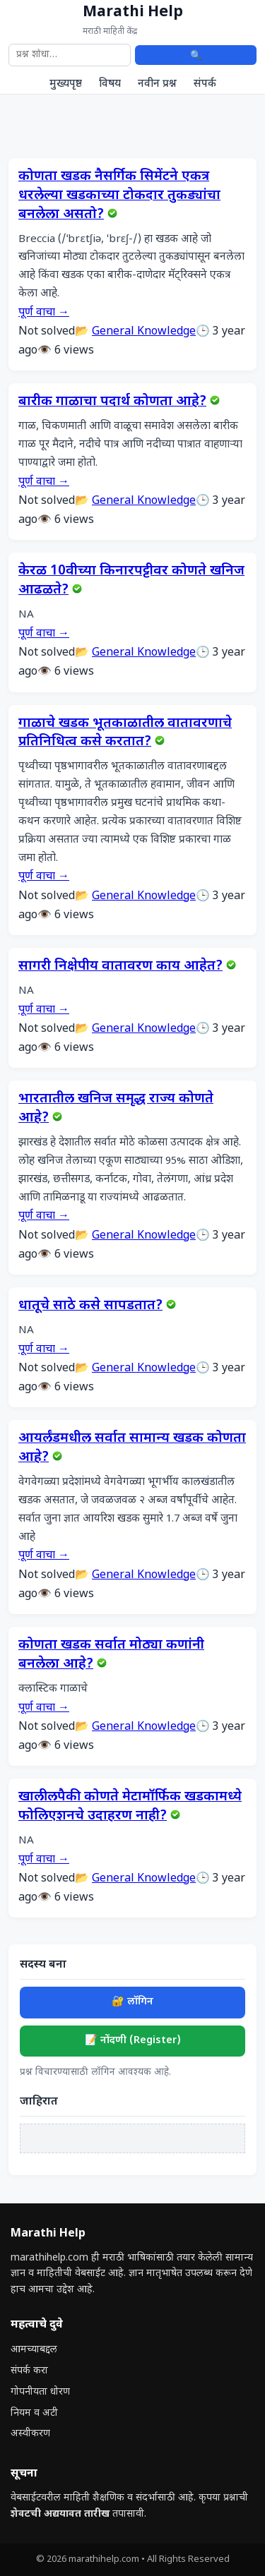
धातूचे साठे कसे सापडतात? (90, 1306)
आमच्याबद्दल (34, 2350)
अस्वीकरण (30, 2433)
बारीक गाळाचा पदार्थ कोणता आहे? (112, 402)
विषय (110, 84)
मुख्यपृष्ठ (65, 84)
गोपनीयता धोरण (40, 2392)
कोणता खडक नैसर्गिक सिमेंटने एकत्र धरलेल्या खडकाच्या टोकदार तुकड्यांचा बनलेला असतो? (119, 196)
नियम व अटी (34, 2413)
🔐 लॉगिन (132, 2002)
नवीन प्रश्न (157, 84)
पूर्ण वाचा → (43, 313)
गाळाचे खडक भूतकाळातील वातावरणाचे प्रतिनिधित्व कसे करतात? (125, 733)
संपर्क (205, 84)
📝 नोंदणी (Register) (133, 2040)
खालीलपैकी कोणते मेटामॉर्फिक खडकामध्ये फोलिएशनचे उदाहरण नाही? (130, 1806)
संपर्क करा (29, 2371)
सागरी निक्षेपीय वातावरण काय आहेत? (120, 966)
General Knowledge (144, 332)
